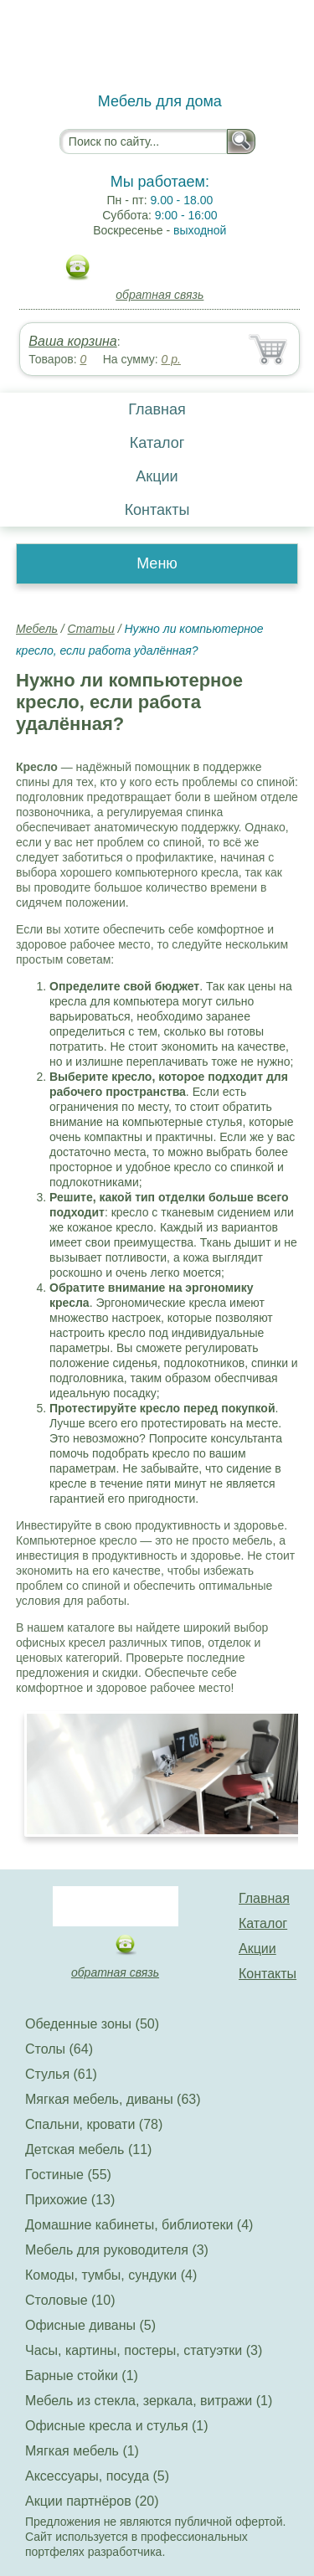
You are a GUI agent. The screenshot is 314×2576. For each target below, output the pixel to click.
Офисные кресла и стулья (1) (116, 2426)
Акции (157, 476)
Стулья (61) (61, 2074)
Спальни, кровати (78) (93, 2124)
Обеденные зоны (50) (92, 2024)
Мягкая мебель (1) (82, 2451)
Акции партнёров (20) (92, 2501)
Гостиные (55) (68, 2174)
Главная (157, 409)
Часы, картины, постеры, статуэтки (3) (143, 2350)
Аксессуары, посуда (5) (97, 2476)
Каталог (157, 442)
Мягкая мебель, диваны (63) (113, 2099)
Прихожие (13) (70, 2200)
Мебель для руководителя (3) (116, 2250)
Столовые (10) (70, 2300)
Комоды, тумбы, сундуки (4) (111, 2275)
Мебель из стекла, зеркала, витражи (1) (148, 2400)
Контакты (157, 509)
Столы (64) (59, 2049)
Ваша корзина (72, 341)
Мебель (37, 628)
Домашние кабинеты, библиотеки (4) (139, 2225)
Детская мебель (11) (88, 2149)
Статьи (91, 628)
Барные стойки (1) (81, 2375)
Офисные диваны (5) (90, 2325)
